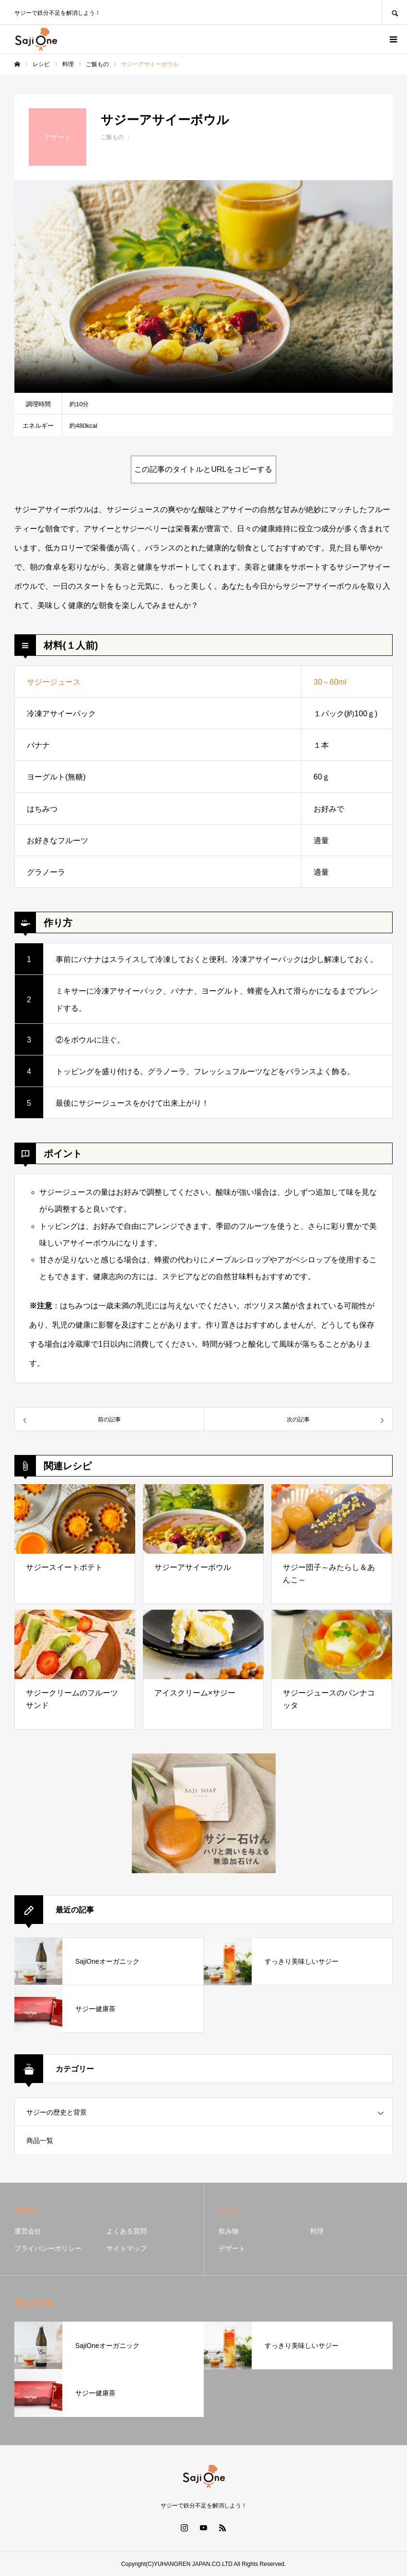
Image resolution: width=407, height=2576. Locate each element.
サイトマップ (126, 2248)
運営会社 (27, 2231)
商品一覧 (39, 2140)
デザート (232, 2248)
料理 (317, 2231)
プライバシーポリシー (47, 2248)
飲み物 (229, 2231)
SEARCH (394, 12)
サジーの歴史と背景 (56, 2112)
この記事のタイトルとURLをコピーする (203, 469)
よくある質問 (126, 2231)
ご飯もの (112, 137)
